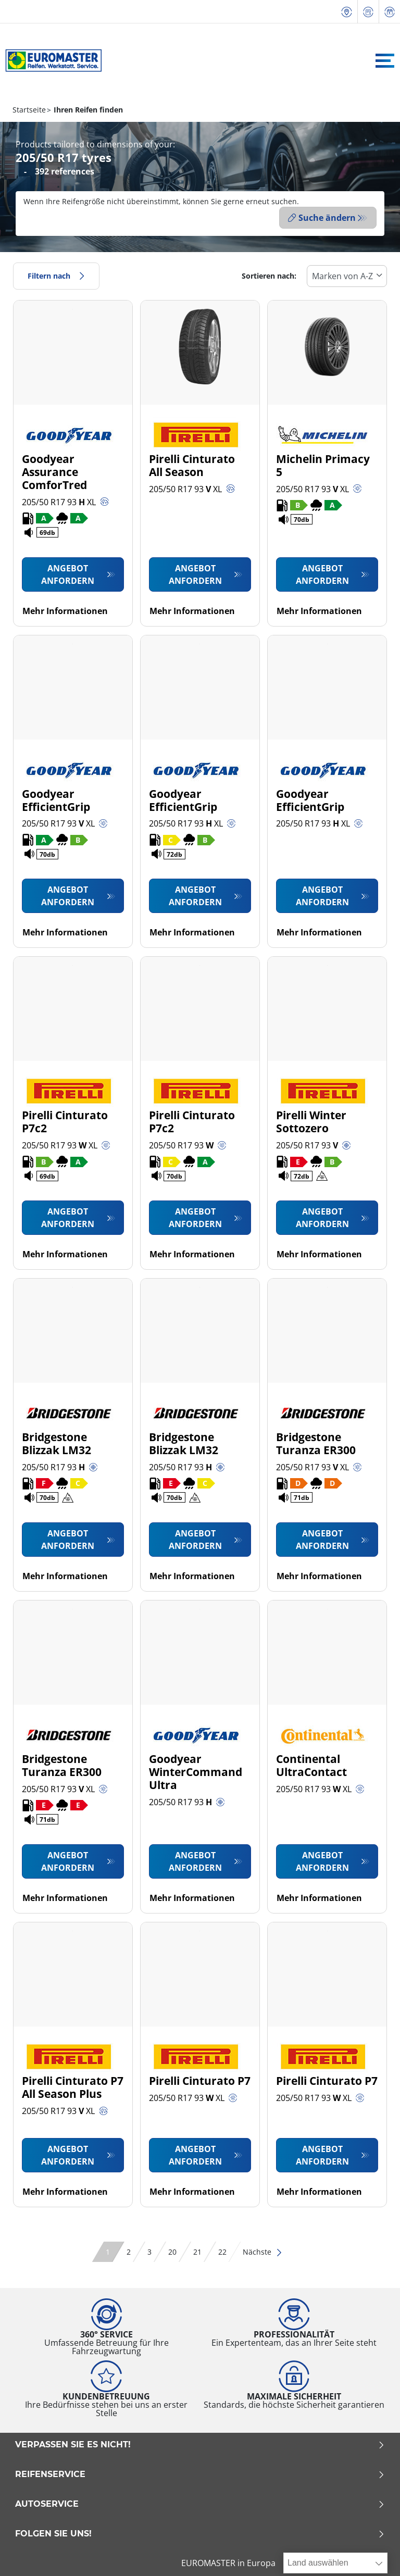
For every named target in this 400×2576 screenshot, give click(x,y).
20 (172, 2249)
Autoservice (200, 2501)
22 (222, 2249)
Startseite (29, 110)
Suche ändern (322, 217)
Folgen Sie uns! (200, 2531)
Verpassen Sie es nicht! (200, 2442)
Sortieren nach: (269, 273)
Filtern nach (56, 273)
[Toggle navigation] (385, 60)
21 (197, 2249)
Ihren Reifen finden (87, 110)
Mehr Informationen (65, 608)
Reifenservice (200, 2472)
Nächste (263, 2249)
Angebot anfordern (67, 572)
